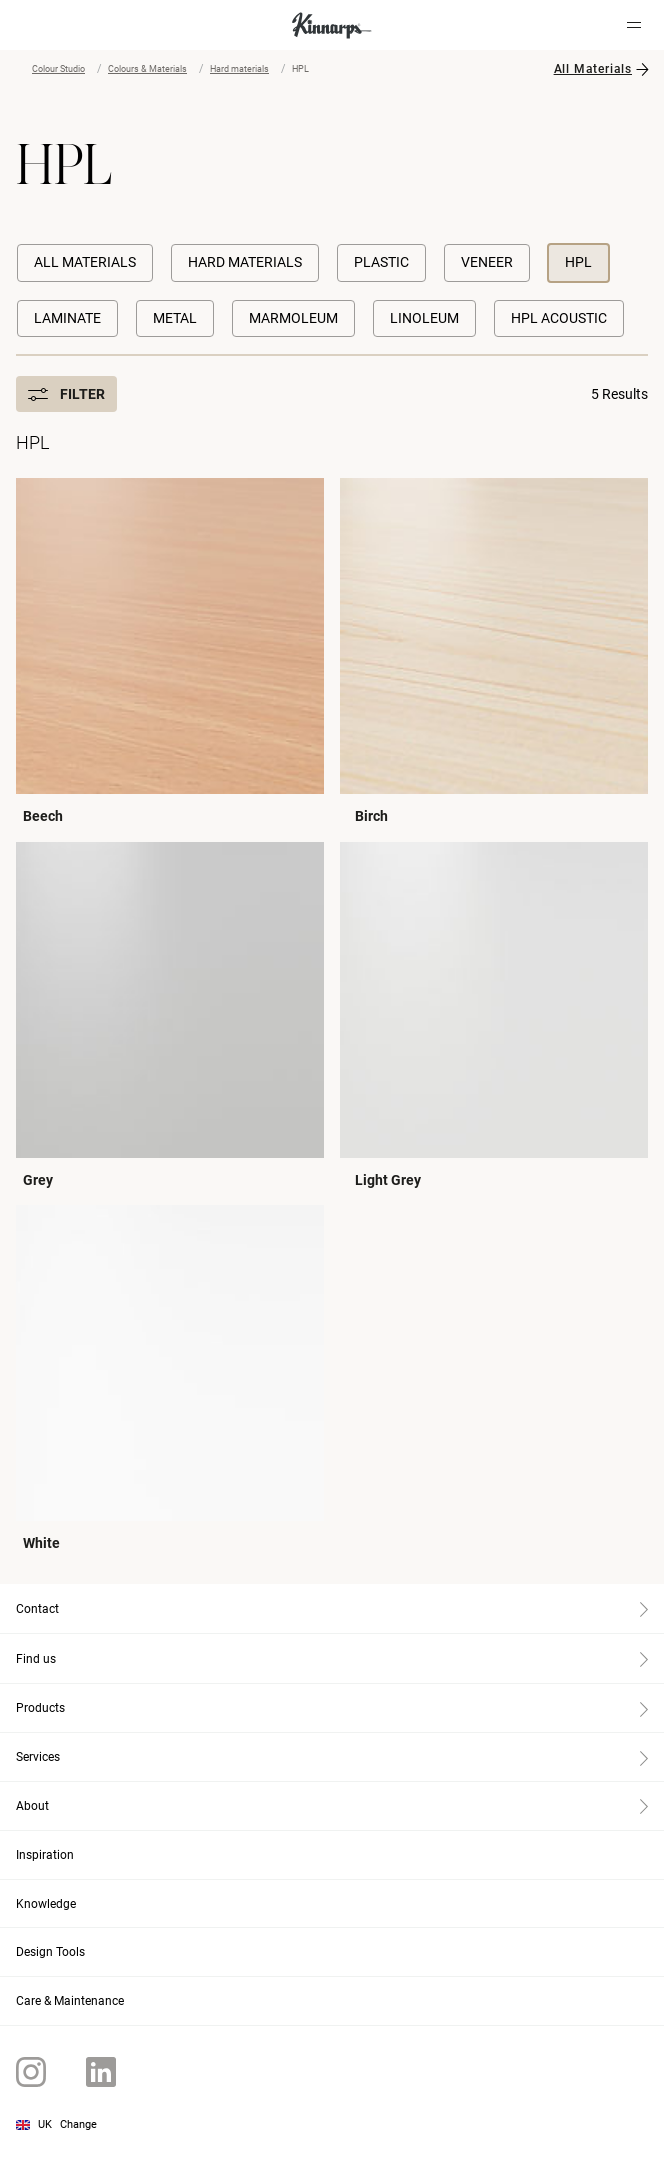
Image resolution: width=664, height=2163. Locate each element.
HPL (578, 262)
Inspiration (45, 1855)
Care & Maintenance (70, 2001)
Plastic (381, 262)
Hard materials (239, 69)
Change (78, 2124)
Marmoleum (293, 318)
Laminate (67, 318)
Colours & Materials (147, 69)
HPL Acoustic (559, 318)
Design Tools (50, 1952)
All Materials (593, 69)
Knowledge (46, 1904)
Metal (175, 318)
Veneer (487, 262)
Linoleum (424, 318)
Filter (66, 394)
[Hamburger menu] (634, 25)
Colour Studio (58, 69)
